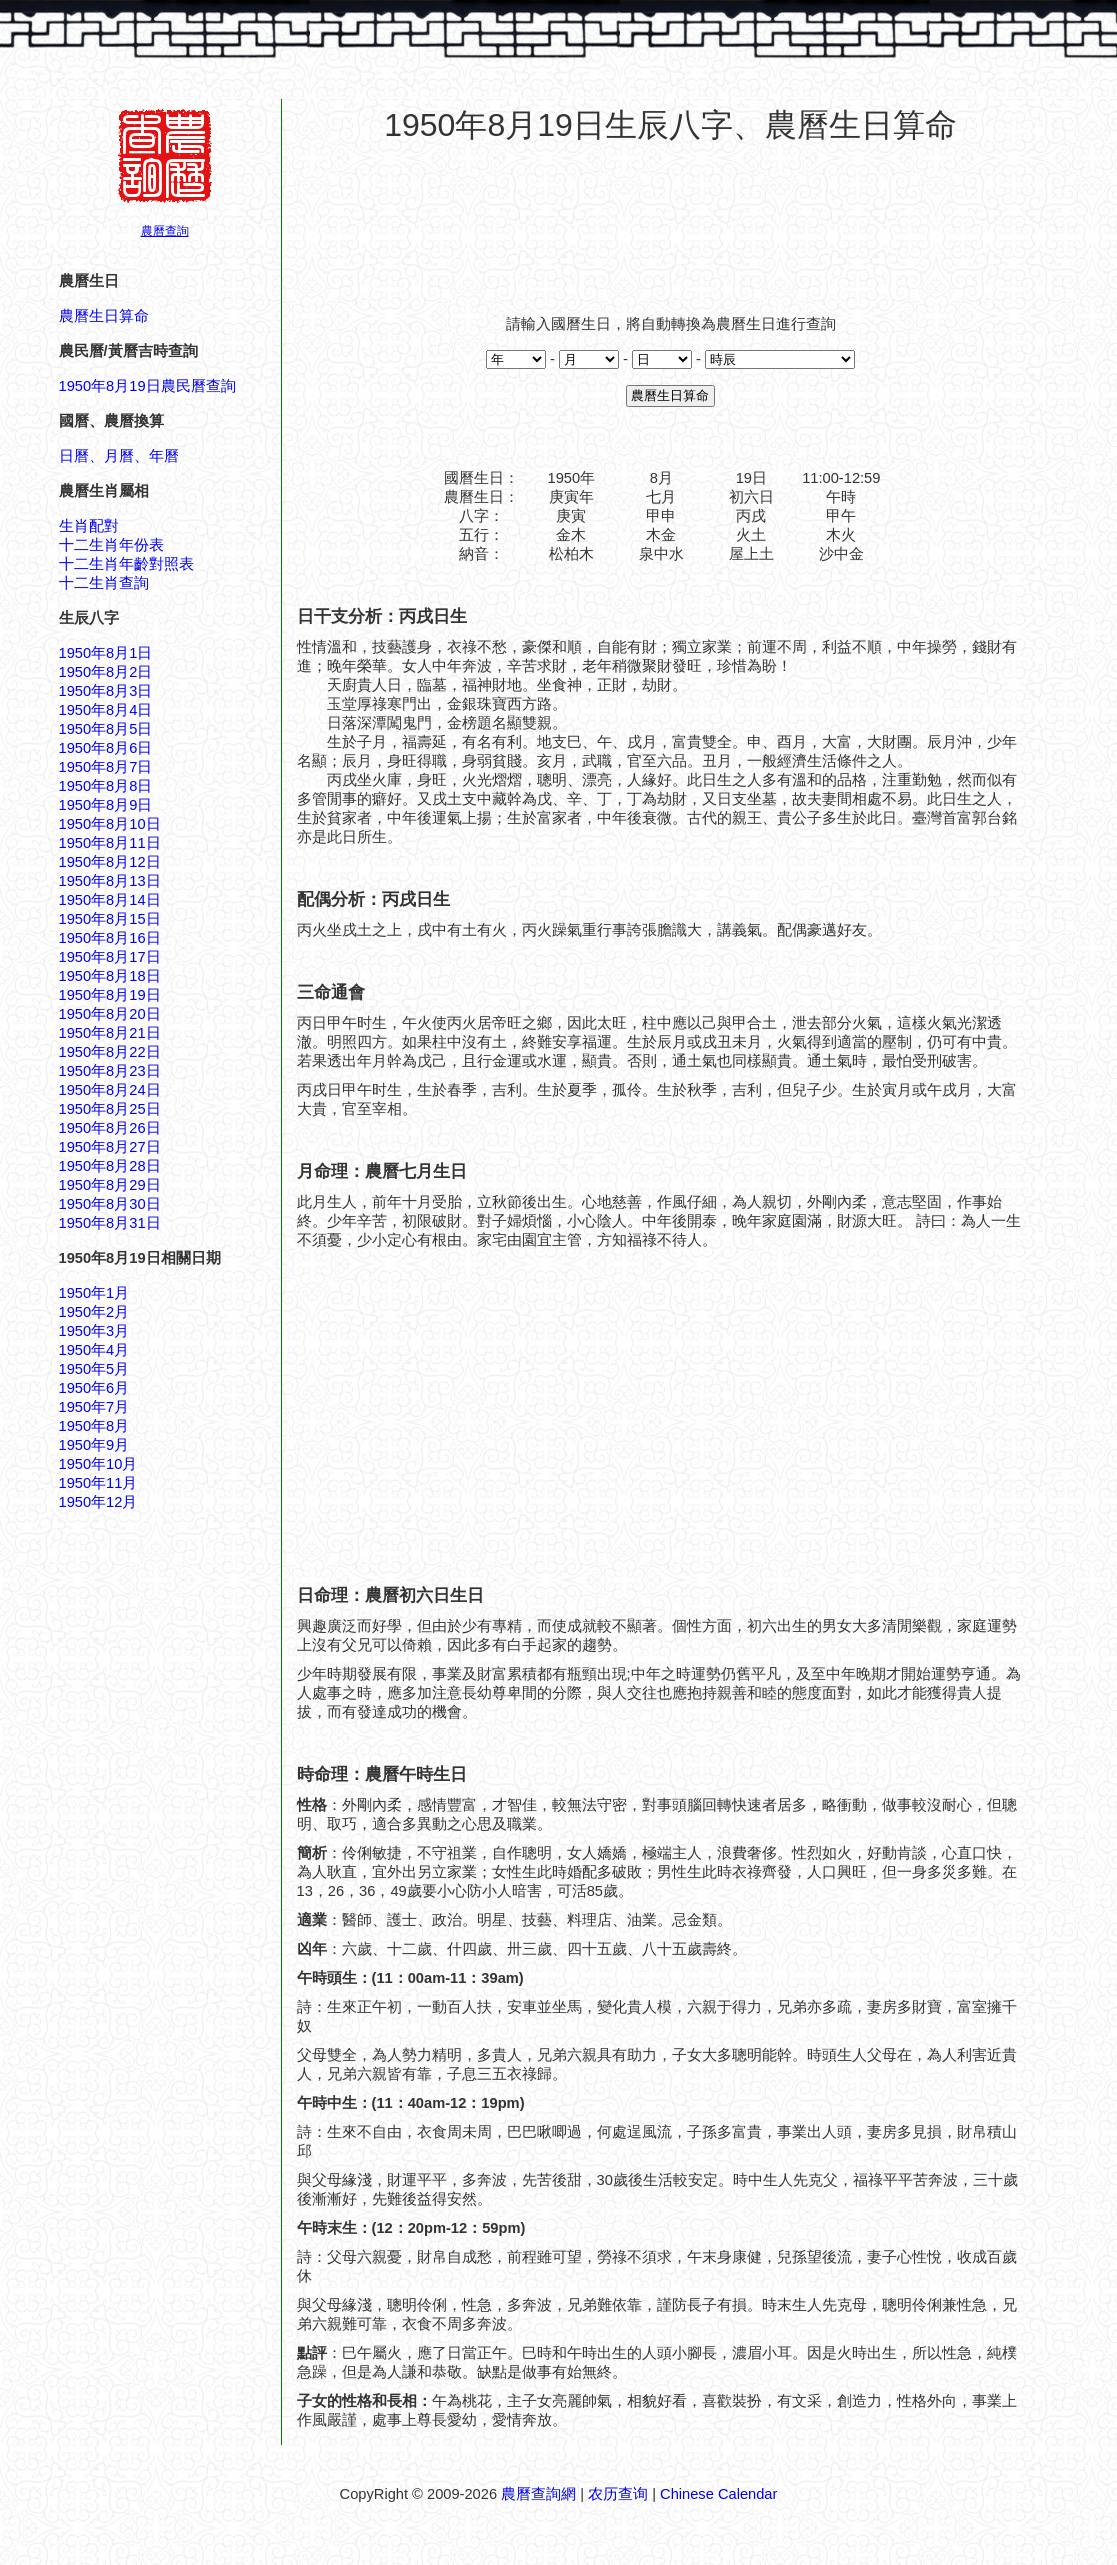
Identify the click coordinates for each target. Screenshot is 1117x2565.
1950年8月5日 (106, 729)
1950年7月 (94, 1407)
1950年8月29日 (110, 1185)
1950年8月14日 (110, 900)
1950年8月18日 (110, 976)
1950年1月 (94, 1293)
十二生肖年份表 (111, 545)
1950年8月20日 (110, 1014)
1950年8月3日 (106, 691)
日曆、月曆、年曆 (119, 456)
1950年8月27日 (110, 1147)
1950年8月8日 (106, 786)
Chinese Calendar (718, 2494)
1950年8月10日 (110, 824)
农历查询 (618, 2494)
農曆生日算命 (104, 316)
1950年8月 (94, 1426)
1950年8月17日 (110, 957)
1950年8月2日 (106, 672)
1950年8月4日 (106, 710)
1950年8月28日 (110, 1166)
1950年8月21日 (110, 1033)
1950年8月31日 (110, 1223)
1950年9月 (94, 1445)
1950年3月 (94, 1331)
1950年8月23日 (110, 1071)
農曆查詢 (165, 231)
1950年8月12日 (110, 862)
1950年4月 (94, 1350)
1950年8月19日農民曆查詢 (147, 386)
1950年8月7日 (106, 767)
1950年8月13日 (110, 881)
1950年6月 (94, 1388)
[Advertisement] (671, 219)
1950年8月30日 (110, 1204)
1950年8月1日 (106, 653)
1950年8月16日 (110, 938)
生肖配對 (89, 526)
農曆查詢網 (538, 2494)
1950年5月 (94, 1369)
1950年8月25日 (110, 1109)
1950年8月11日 (110, 843)
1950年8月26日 (110, 1128)
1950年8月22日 (110, 1052)
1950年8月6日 (106, 748)
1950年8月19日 (110, 995)
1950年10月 (98, 1464)
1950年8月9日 (106, 805)
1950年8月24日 (110, 1090)
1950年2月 (94, 1312)
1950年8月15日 (110, 919)
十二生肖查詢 (104, 583)
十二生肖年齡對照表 (126, 564)
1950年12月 (98, 1502)
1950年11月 (98, 1483)
